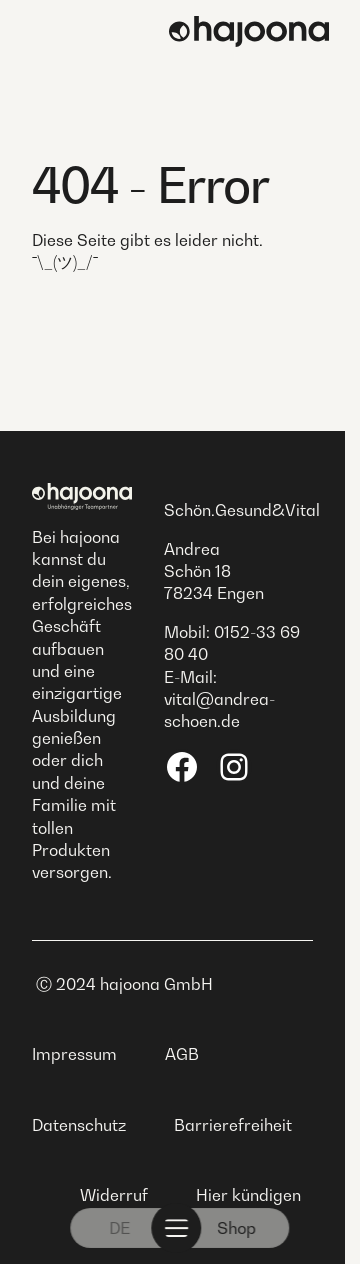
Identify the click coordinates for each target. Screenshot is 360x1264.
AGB (182, 1054)
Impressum (74, 1054)
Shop (237, 1228)
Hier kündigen (248, 1195)
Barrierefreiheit (233, 1125)
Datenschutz (79, 1125)
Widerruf (114, 1195)
